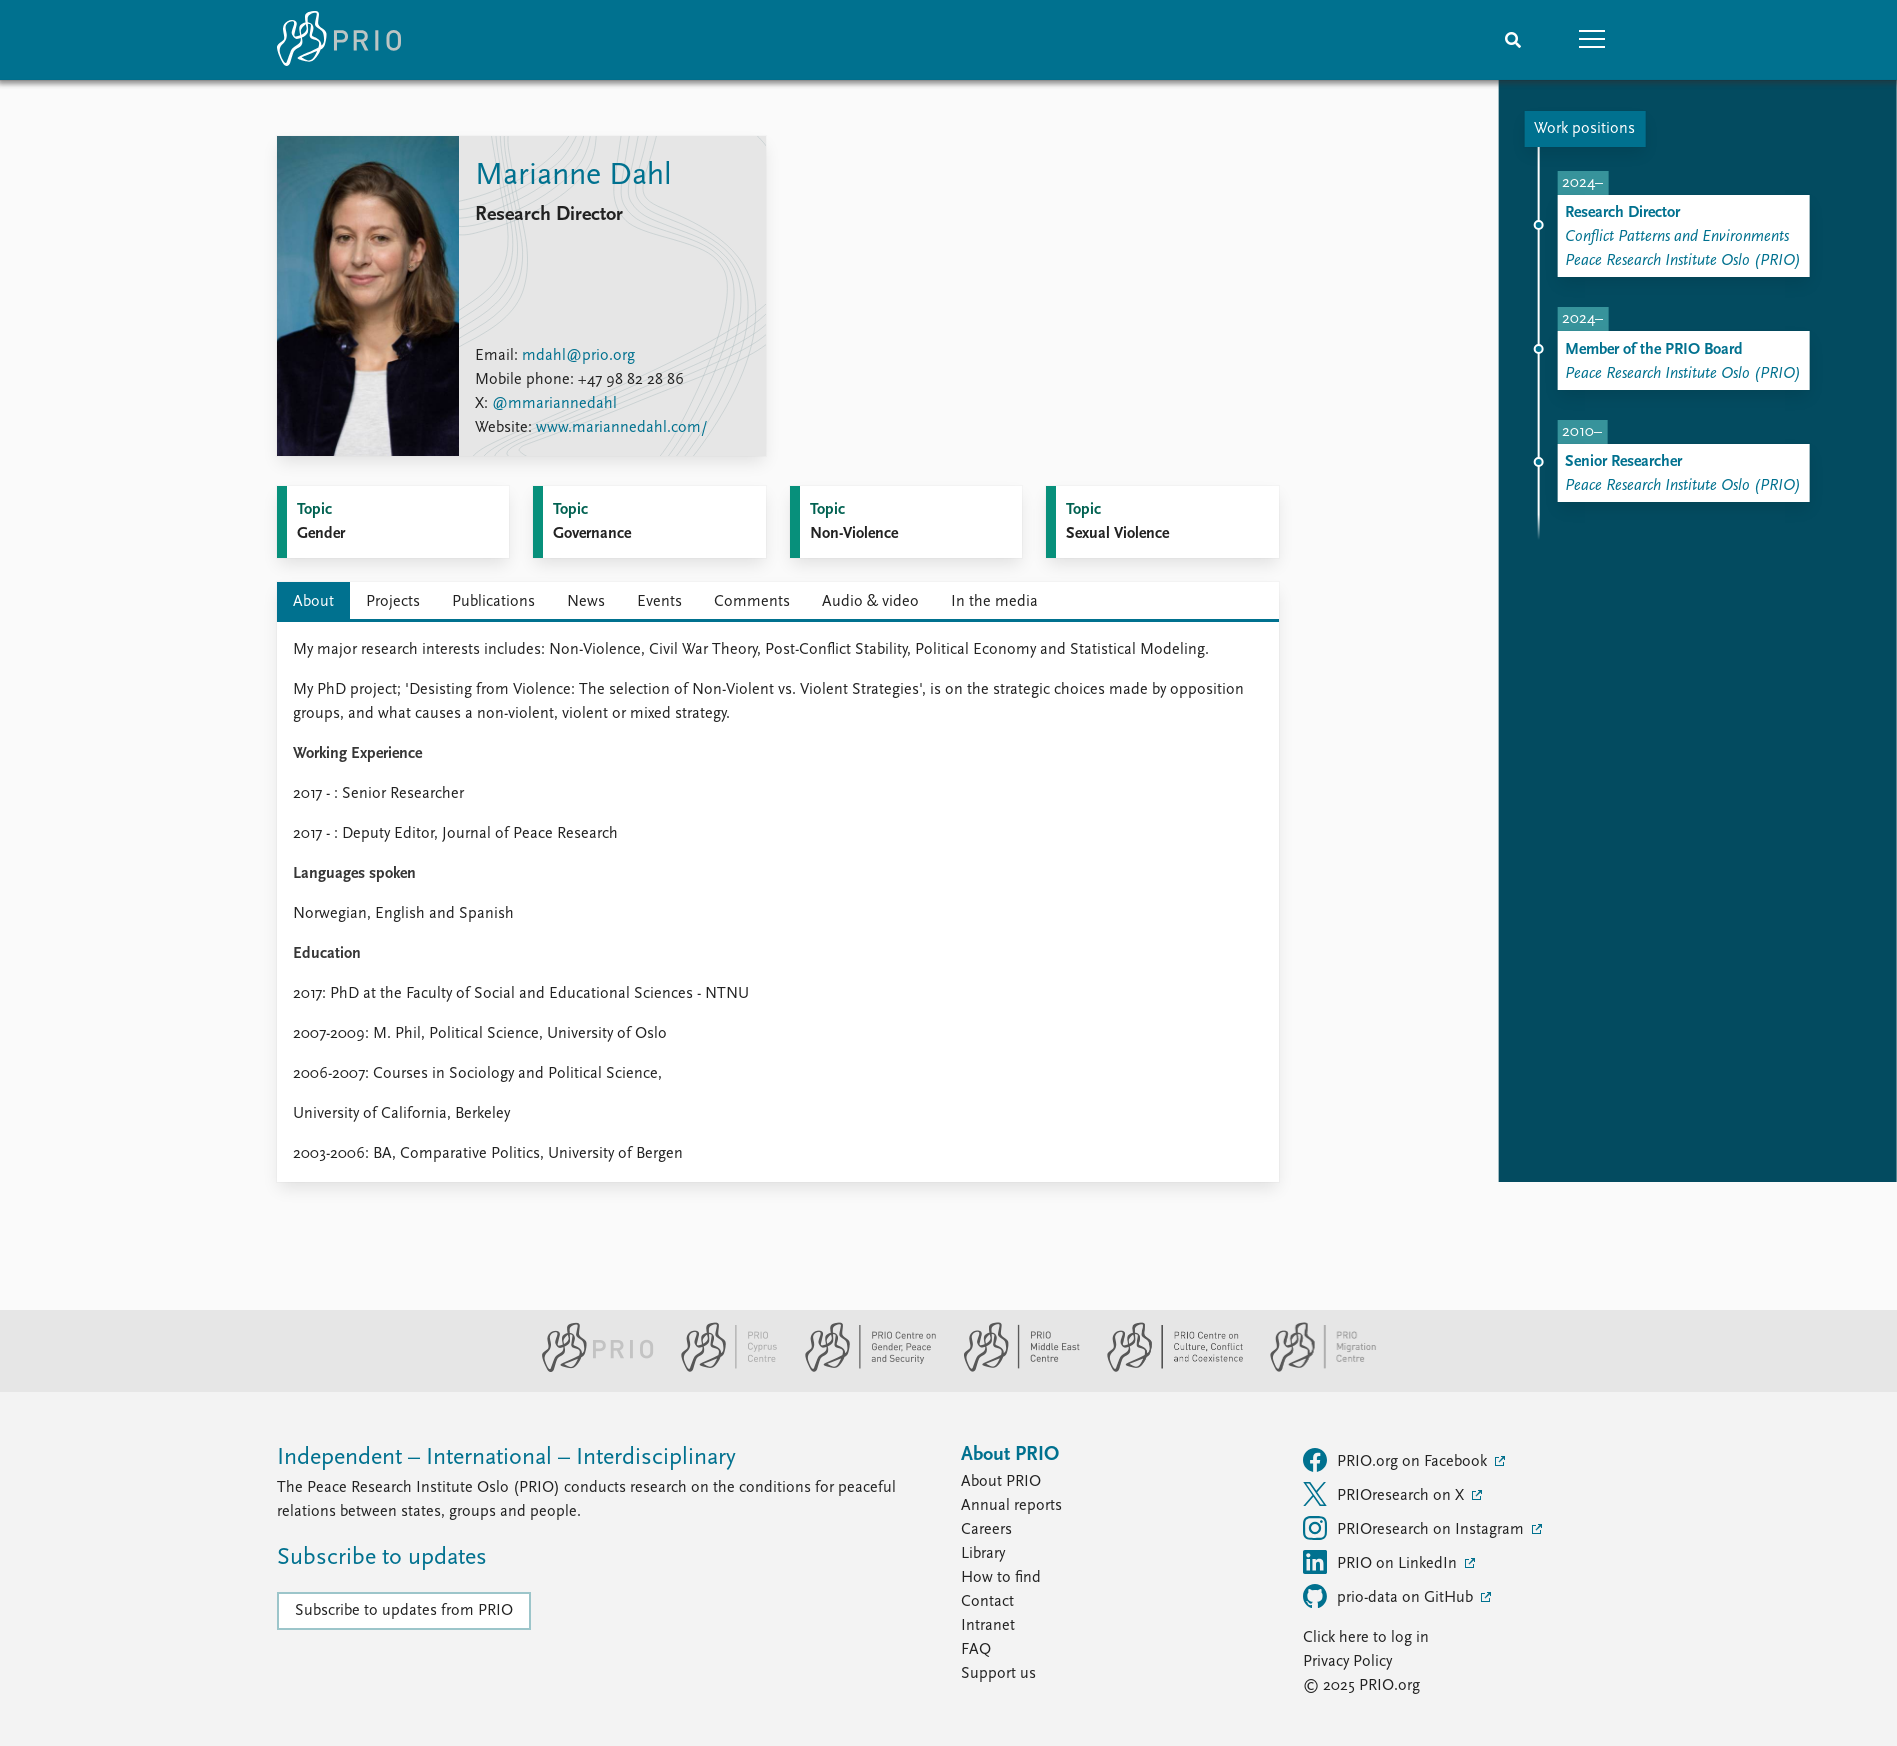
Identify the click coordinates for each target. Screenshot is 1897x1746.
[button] (1593, 40)
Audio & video (870, 602)
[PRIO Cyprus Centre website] (721, 1368)
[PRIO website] (589, 1368)
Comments (752, 602)
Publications (493, 602)
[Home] (339, 40)
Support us (998, 1674)
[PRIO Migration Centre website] (1313, 1368)
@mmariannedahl (554, 404)
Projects (393, 602)
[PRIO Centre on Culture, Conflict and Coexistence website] (1166, 1368)
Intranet (988, 1626)
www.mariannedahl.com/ (622, 428)
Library (983, 1554)
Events (659, 602)
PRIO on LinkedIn (1382, 1562)
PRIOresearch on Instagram (1415, 1528)
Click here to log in (1366, 1638)
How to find (1001, 1578)
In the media (994, 602)
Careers (986, 1530)
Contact (987, 1602)
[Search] (1513, 40)
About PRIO (1001, 1482)
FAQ (976, 1650)
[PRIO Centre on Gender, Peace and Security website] (862, 1368)
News (586, 602)
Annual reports (1011, 1506)
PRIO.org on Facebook (1397, 1460)
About (313, 602)
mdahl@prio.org (578, 356)
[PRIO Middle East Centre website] (1013, 1368)
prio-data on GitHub (1390, 1596)
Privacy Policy (1347, 1662)
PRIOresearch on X (1385, 1494)
